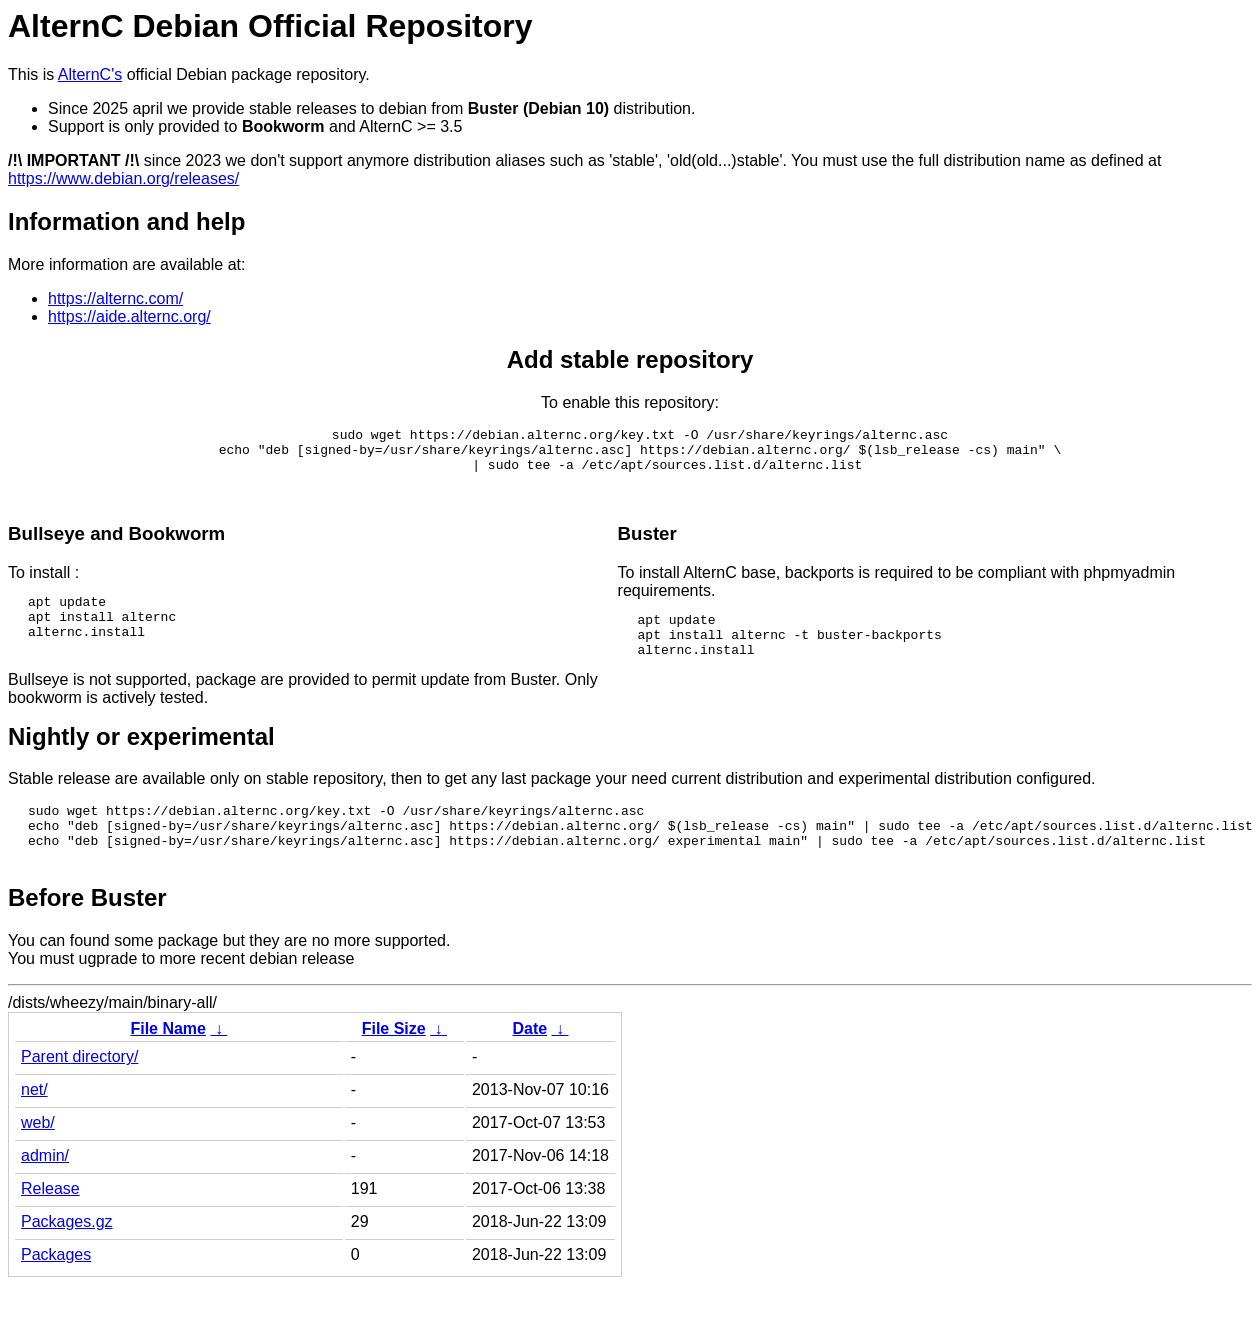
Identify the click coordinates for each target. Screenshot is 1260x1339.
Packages (56, 1290)
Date (529, 1064)
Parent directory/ (79, 1092)
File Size (394, 1064)
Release (50, 1224)
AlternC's (90, 74)
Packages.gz (67, 1257)
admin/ (45, 1191)
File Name (168, 1064)
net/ (34, 1125)
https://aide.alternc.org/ (129, 316)
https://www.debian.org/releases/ (123, 178)
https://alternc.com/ (115, 298)
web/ (38, 1158)
